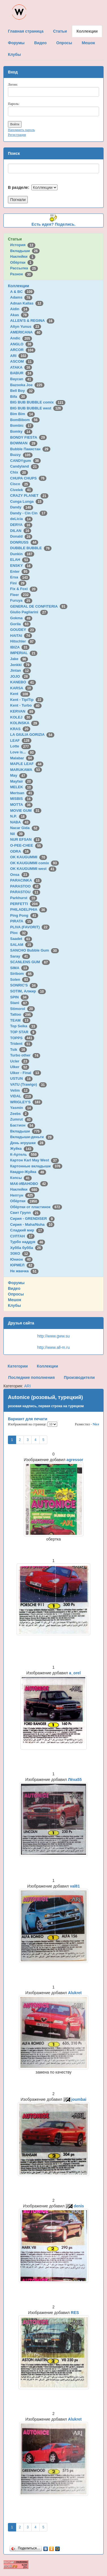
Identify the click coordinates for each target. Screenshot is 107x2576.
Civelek (21, 490)
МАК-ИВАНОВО (29, 1184)
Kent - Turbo (26, 705)
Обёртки (21, 262)
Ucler (19, 1061)
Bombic (21, 425)
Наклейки (22, 256)
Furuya (21, 600)
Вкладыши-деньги (32, 1137)
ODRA (20, 851)
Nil (17, 834)
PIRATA (21, 921)
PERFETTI (25, 904)
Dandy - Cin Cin (28, 513)
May (18, 775)
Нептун (22, 1195)
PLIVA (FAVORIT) (30, 927)
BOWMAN (23, 443)
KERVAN (22, 711)
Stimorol (22, 1009)
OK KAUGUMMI (28, 857)
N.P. (18, 816)
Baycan (21, 379)
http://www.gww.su (53, 1336)
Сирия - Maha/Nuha (32, 1224)
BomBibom (25, 420)
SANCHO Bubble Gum (34, 950)
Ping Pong (24, 915)
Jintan (20, 670)
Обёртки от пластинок (36, 1207)
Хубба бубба (26, 1248)
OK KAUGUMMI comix (34, 863)
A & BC (22, 291)
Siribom (22, 973)
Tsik (18, 1049)
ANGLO (21, 344)
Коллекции (18, 286)
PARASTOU (25, 892)
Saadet (21, 939)
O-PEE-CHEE (26, 845)
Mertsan (22, 793)
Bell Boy (22, 390)
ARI (19, 356)
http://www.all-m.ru (53, 1347)
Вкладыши (25, 251)
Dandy (21, 507)
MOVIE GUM (25, 810)
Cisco (20, 484)
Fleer (20, 595)
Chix (19, 472)
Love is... (23, 752)
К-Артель (24, 1154)
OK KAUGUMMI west (33, 869)
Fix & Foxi (24, 589)
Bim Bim (22, 414)
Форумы (16, 1282)
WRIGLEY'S (26, 1102)
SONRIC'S (24, 985)
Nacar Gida (24, 828)
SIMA (19, 968)
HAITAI (21, 635)
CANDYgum (25, 460)
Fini (18, 583)
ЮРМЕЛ (22, 1265)
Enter (19, 571)
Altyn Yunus (25, 326)
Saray (20, 956)
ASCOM (22, 361)
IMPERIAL (23, 653)
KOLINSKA (24, 723)
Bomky (21, 431)
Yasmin (21, 1108)
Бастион (22, 1125)
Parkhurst (23, 898)
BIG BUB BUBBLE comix (37, 402)
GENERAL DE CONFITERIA (38, 606)
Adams (21, 297)
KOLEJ (21, 717)
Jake (19, 659)
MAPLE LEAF (27, 764)
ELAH (20, 559)
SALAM (21, 945)
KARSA (21, 688)
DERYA (21, 525)
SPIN (19, 997)
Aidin (19, 309)
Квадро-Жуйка (28, 1172)
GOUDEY (23, 629)
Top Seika (23, 1026)
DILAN (20, 531)
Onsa (19, 874)
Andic (21, 338)
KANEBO (23, 682)
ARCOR (22, 350)
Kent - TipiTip (26, 700)
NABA (20, 822)
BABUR (21, 373)
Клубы (14, 1305)
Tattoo (21, 1014)
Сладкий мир (27, 1230)
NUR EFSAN (25, 839)
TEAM (20, 1020)
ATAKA (21, 367)
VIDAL (21, 1096)
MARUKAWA (26, 770)
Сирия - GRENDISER (32, 1218)
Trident (21, 1043)
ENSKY (21, 565)
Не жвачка (24, 1271)
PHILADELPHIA (28, 909)
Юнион (21, 1259)
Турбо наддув (27, 1242)
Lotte (20, 746)
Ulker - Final (25, 1073)
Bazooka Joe (27, 385)
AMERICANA (26, 332)
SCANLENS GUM (30, 962)
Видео (14, 1288)
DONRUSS (24, 542)
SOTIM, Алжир (28, 991)
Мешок (14, 1299)
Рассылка (24, 268)
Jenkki (20, 665)
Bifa (18, 396)
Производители (79, 1377)
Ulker (19, 1067)
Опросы (16, 1294)
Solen (20, 979)
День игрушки (27, 1143)
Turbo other (25, 1055)
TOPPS (22, 1038)
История (22, 245)
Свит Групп (25, 1212)
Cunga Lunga (27, 501)
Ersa (20, 577)
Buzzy (21, 455)
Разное (21, 274)
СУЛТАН (22, 1236)
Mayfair (21, 781)
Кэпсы (21, 1178)
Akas (19, 315)
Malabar (22, 758)
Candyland (24, 466)
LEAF (20, 740)
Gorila (20, 624)
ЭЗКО (20, 1253)
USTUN (21, 1078)
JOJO (20, 676)
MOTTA (21, 804)
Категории (18, 1366)
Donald (21, 536)
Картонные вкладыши (36, 1166)
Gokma (21, 618)
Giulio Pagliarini (29, 612)
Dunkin (22, 554)
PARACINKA (26, 880)
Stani (19, 1003)
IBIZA (19, 647)
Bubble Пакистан (30, 449)
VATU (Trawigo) (28, 1084)
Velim (20, 1090)
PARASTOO (25, 886)
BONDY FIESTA (28, 437)
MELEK (21, 787)
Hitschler (23, 641)
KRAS (20, 729)
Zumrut (21, 1119)
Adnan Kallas (26, 303)
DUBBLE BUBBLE (31, 548)
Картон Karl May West (34, 1160)
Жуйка (21, 1148)
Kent (20, 694)
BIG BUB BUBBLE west (36, 408)
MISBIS (21, 798)
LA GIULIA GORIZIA (32, 734)
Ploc (19, 933)
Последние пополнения (31, 1377)
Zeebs (19, 1113)
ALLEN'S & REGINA (32, 320)
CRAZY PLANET (29, 495)
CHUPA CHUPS (28, 478)
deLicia (21, 519)
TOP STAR (23, 1032)
